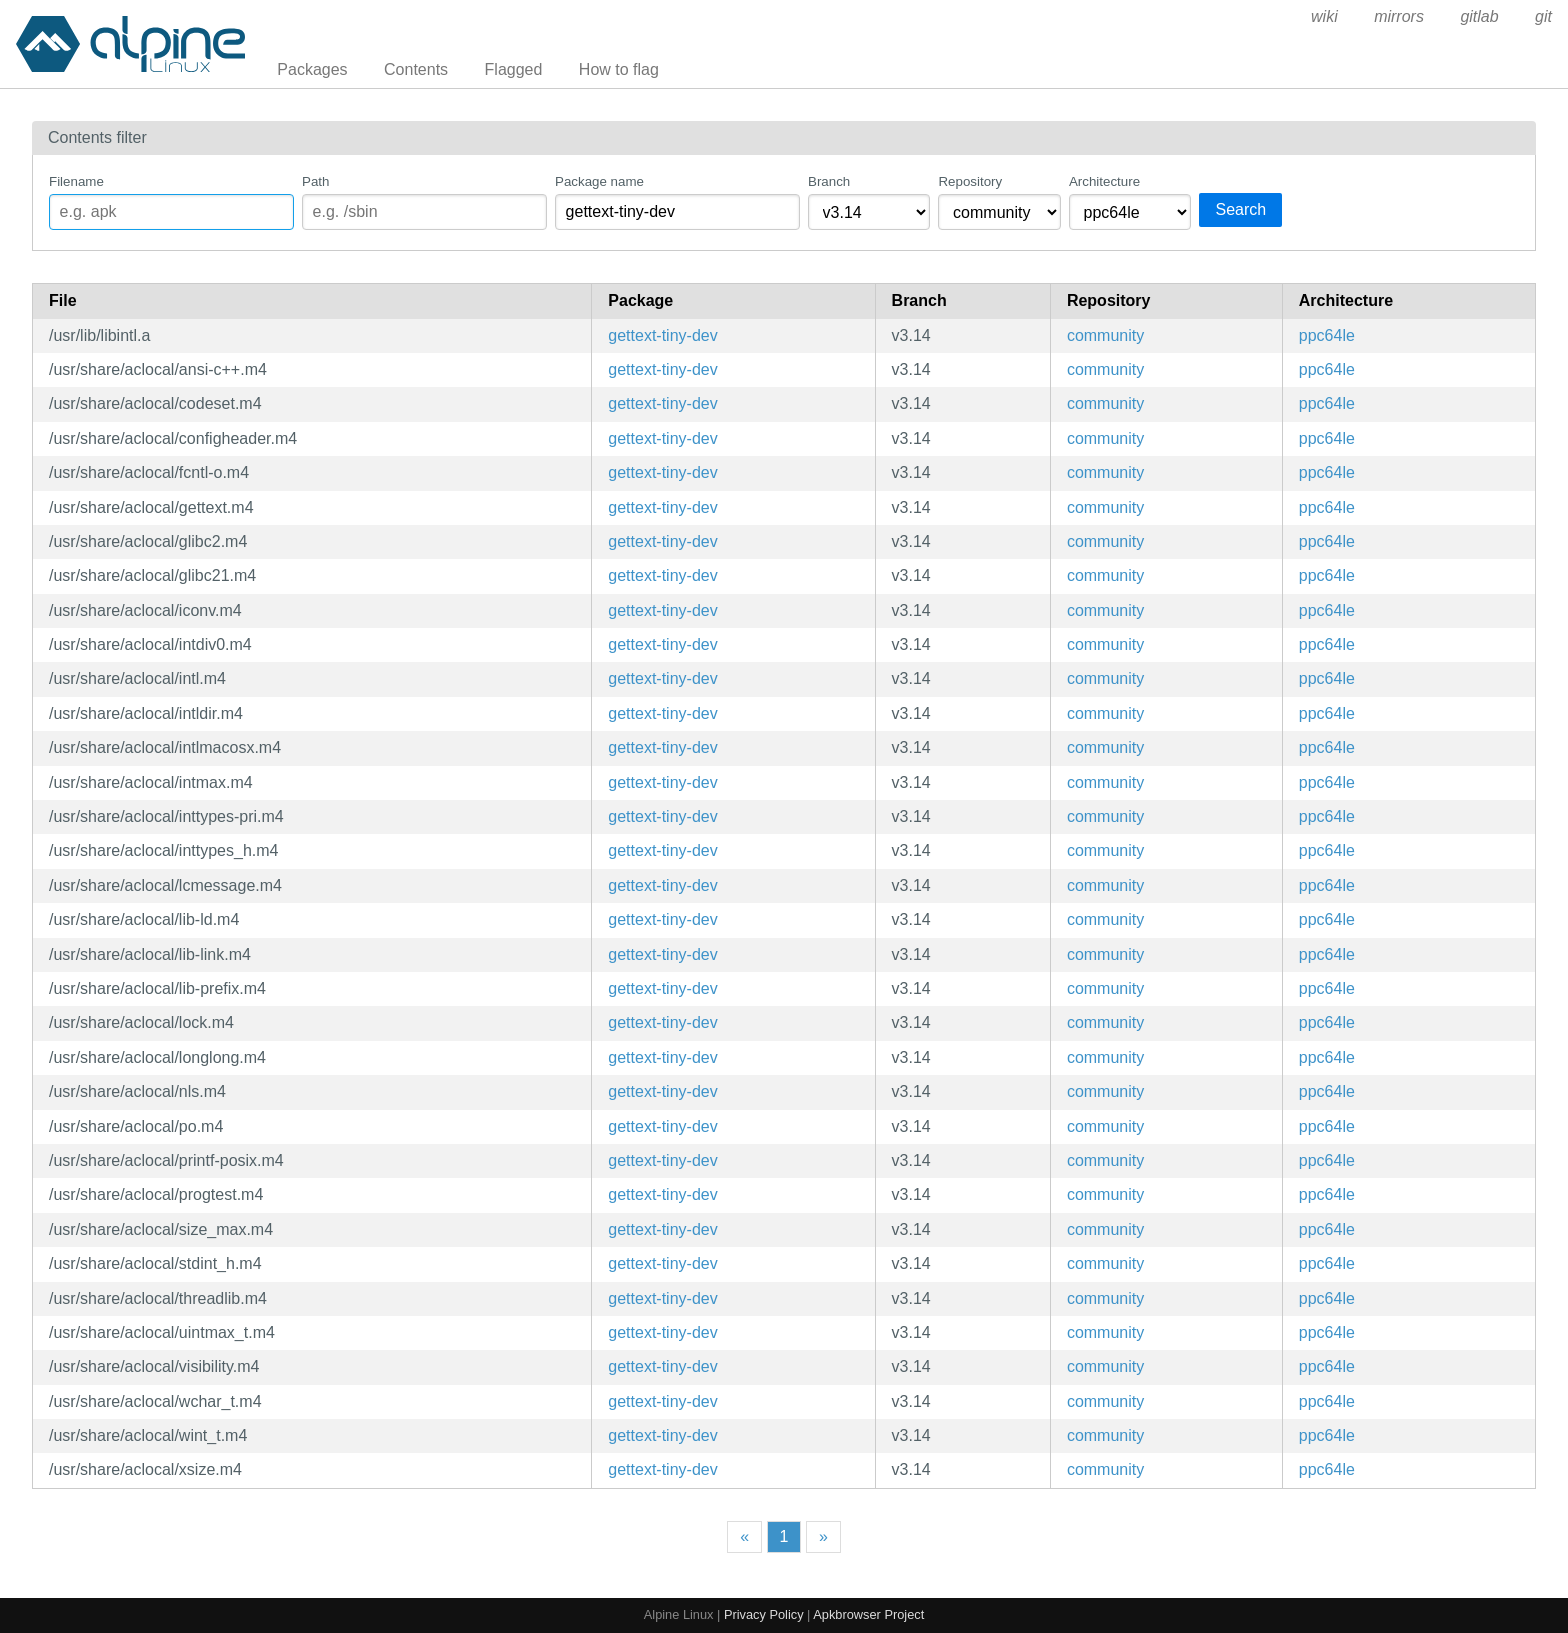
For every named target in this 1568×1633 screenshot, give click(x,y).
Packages (312, 69)
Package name (599, 181)
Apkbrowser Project (868, 1614)
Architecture (1104, 181)
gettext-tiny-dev (662, 335)
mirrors (1399, 16)
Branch (829, 181)
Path (315, 181)
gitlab (1479, 16)
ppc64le (1327, 335)
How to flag (619, 69)
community (1105, 335)
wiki (1324, 16)
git (1543, 16)
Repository (970, 181)
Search (1240, 209)
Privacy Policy (764, 1614)
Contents (416, 69)
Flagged (514, 69)
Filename (76, 181)
